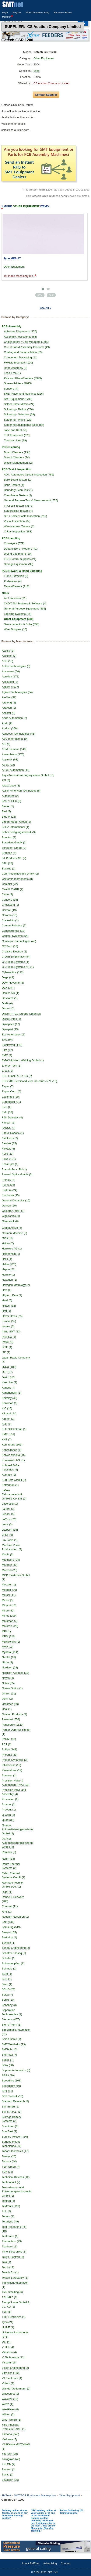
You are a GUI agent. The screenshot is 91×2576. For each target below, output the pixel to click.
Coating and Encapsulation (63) (23, 352)
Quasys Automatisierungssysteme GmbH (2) (17, 1829)
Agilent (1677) (10, 686)
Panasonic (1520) (12, 1724)
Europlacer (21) (11, 1101)
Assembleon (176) (13, 754)
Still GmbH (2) (10, 2106)
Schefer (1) (8, 1958)
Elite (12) (7, 1050)
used (36, 70)
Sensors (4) (11, 388)
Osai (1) (6, 1709)
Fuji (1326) (8, 1184)
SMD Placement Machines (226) (23, 393)
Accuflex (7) (9, 655)
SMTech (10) (9, 2049)
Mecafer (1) (9, 1584)
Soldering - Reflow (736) (19, 409)
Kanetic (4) (8, 1387)
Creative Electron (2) (14, 951)
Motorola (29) (10, 1626)
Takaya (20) (9, 2156)
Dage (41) (8, 977)
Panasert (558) (11, 1719)
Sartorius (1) (9, 1937)
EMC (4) (7, 1055)
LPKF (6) (7, 1534)
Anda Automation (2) (14, 718)
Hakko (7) (8, 1243)
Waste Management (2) (18, 462)
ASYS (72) (8, 764)
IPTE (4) (7, 1347)
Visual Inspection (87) (17, 521)
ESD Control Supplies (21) (20, 559)
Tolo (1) (6, 2262)
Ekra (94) (7, 1039)
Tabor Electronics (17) (15, 2151)
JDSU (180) (9, 1366)
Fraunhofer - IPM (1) (14, 1169)
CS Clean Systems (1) (15, 961)
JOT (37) (7, 1372)
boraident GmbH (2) (14, 847)
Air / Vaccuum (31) (15, 598)
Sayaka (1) (8, 1942)
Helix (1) (7, 1258)
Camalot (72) (10, 884)
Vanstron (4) (9, 2352)
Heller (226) (9, 1264)
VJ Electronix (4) (12, 2378)
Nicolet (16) (9, 1657)
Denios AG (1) (10, 993)
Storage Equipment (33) (18, 564)
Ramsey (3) (9, 1852)
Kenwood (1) (9, 1403)
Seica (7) (7, 1994)
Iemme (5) (8, 1326)
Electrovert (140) (12, 1044)
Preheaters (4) (12, 581)
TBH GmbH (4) (11, 2166)
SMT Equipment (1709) (18, 399)
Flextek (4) (8, 1148)
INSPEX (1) (9, 1336)
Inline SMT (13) (11, 1331)
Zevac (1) (7, 2474)
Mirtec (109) (9, 1615)
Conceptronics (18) (13, 930)
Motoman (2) (9, 1620)
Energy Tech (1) (11, 1065)
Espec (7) (8, 1086)
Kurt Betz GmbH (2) (14, 1479)
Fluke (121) (9, 1159)
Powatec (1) (9, 1775)
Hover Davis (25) (12, 1316)
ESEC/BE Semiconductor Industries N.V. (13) (29, 1081)
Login (5, 12)
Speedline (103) (11, 2080)
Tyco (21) (7, 2322)
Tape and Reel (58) (15, 430)
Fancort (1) (8, 1122)
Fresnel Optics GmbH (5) (17, 1174)
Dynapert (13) (10, 1029)
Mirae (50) (8, 1610)
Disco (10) (8, 1008)
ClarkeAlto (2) (10, 920)
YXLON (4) (8, 2464)
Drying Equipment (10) (17, 553)
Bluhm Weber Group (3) (16, 821)
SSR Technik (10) (12, 2096)
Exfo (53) (7, 1112)
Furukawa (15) (11, 1195)
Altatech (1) (9, 707)
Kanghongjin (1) (11, 1392)
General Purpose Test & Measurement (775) (31, 500)
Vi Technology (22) (13, 2357)
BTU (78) (7, 863)
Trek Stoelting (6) (12, 2292)
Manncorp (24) (11, 1559)
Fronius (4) (8, 1179)
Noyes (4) (8, 1677)
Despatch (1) (9, 998)
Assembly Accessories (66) (20, 336)
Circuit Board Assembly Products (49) (27, 347)
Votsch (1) (8, 2383)
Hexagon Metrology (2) (16, 1285)
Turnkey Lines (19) (15, 440)
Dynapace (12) (11, 1024)
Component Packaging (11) (20, 357)
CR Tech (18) (10, 946)
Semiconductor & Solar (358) (21, 624)
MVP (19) (7, 1646)
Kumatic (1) (9, 1474)
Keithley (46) (9, 1398)
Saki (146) (8, 1922)
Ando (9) (7, 723)
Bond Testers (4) (14, 484)
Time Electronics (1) (14, 2251)
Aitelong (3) (9, 702)
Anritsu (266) (9, 728)
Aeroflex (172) (10, 676)
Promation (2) (10, 1799)
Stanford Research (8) (15, 2101)
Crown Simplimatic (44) (16, 956)
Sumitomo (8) (10, 2126)
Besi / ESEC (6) (11, 801)
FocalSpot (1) (10, 1164)
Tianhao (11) (9, 2246)
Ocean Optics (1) (12, 1688)
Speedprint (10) (11, 2085)
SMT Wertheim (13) (14, 2044)
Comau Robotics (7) (14, 925)
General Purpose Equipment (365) (25, 608)
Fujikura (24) (9, 1190)
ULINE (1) (8, 2327)
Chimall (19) (9, 910)
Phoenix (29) (9, 1754)
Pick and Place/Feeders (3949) (23, 378)
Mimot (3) (7, 1600)
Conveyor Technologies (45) (19, 941)
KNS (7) (6, 1439)
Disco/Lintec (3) (11, 1018)
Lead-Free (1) (12, 373)
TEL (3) (6, 2211)
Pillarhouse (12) (11, 1765)
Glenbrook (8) (10, 1221)
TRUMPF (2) (9, 2297)
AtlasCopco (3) (11, 785)
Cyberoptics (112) (13, 972)
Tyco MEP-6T (12, 258)
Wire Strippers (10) (15, 629)
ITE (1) (6, 1352)
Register (17, 12)
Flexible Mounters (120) (18, 362)
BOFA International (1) (15, 827)
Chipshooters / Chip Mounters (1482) (26, 341)
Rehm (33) (8, 1858)
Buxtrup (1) (8, 868)
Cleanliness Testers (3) (18, 495)
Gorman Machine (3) (14, 1233)
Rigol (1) (7, 1891)
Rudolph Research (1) (15, 1916)
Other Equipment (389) (18, 619)
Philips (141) (9, 1749)
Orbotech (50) (10, 1703)
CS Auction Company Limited (54, 27)
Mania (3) (7, 1554)
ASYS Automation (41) (15, 769)
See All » (45, 308)
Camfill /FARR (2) (12, 889)
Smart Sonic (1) (11, 2039)
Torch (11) (8, 2267)
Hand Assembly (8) (15, 367)
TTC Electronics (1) (13, 2317)
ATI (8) (6, 780)
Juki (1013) (8, 1377)
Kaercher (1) (9, 1382)
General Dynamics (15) (16, 1200)
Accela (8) (8, 650)
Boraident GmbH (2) (14, 842)
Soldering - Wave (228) (18, 419)
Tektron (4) (8, 2200)
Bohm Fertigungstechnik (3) (19, 832)
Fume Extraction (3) (16, 576)
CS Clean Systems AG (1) (18, 967)
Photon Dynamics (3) (14, 1759)
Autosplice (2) (10, 795)
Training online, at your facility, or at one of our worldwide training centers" (15, 2514)
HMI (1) (6, 1310)
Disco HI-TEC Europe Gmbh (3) (21, 1013)
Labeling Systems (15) (17, 613)
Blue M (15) (9, 816)
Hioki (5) (7, 1300)
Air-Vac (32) (9, 697)
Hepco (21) (8, 1269)
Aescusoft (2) (10, 681)
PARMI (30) (9, 1739)
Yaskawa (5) (9, 2439)
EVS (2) (6, 1107)
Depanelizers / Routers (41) (21, 548)
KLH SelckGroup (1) (14, 1429)
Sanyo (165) (9, 1932)
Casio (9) (7, 894)
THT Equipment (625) (17, 435)
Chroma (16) (9, 915)
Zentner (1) (8, 2469)
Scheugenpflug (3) (13, 1963)
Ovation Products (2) (14, 1714)
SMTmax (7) (9, 2054)
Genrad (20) (9, 1205)
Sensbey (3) (9, 2005)
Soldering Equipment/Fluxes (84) (24, 424)
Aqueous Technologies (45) (18, 733)
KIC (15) (7, 1408)
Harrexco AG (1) (12, 1248)
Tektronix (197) (11, 2206)
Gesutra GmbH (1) (13, 1210)
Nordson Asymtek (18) (15, 1672)
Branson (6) (9, 852)
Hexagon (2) (9, 1279)
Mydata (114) (10, 1652)
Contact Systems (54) (15, 935)
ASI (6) (6, 744)
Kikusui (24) (9, 1413)
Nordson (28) (10, 1667)
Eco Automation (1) (13, 1034)
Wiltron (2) (8, 2414)
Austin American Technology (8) (21, 790)
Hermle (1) (8, 1274)
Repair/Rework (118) (16, 586)
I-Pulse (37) (9, 1321)
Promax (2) (8, 1804)
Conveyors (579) (14, 543)
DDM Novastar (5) (13, 982)
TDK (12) (7, 2171)
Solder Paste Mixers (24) (19, 404)
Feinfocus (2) (10, 1138)
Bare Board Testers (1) (18, 479)
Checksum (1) (10, 904)
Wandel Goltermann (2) (16, 2388)
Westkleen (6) (10, 2409)
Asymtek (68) (10, 759)
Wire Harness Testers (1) (19, 526)
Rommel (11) (10, 1906)
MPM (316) (8, 1636)
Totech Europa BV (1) (15, 2277)
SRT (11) (7, 2090)
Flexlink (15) (9, 1143)
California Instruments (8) (17, 878)
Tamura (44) (9, 2161)
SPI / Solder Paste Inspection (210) (25, 516)
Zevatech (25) (10, 2479)
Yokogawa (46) (11, 2459)
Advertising (50, 2563)
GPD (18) (7, 1238)
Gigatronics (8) (11, 1216)
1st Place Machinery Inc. (19, 276)
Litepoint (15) (10, 1529)
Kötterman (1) (10, 1485)
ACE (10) (7, 661)
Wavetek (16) (10, 2398)
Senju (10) (8, 1999)
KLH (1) (6, 1423)
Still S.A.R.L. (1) (11, 2111)
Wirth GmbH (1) (11, 2419)
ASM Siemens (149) (14, 749)
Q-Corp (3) (8, 1814)
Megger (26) (9, 1589)
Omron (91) (9, 1693)
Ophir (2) (7, 1698)
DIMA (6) (7, 1003)
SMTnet (6, 2495)
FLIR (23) (7, 1153)
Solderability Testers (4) (18, 510)
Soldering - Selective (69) (19, 414)
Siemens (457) (11, 2019)
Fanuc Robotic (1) (13, 1133)
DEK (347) (8, 987)
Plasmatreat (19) (12, 1770)
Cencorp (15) (10, 899)
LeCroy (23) (9, 1519)
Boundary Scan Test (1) (18, 490)
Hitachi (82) (9, 1305)
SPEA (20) (8, 2075)
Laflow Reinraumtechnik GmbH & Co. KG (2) (14, 1494)
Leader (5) (8, 1514)
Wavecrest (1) (10, 2393)
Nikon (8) (7, 1662)
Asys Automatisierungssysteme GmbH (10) (28, 775)
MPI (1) (6, 1631)
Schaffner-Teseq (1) (14, 1953)
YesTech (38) (10, 2453)
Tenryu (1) (8, 2216)
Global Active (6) (12, 1227)
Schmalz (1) (9, 1968)
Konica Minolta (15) (13, 1455)
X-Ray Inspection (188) (18, 531)
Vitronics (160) (11, 2372)
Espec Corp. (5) (11, 1091)
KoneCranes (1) (11, 1449)
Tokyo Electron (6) (13, 2256)
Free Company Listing (37, 12)
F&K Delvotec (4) (12, 1117)
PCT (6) (6, 1744)
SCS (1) (6, 1978)
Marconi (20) (9, 1570)
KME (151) (8, 1434)
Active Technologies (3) (16, 666)
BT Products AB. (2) (14, 858)
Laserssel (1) (10, 1503)
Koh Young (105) (12, 1444)
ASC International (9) (14, 738)
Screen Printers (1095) (18, 383)
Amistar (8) (8, 712)
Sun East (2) (9, 2131)
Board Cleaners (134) (17, 452)
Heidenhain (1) (11, 1253)
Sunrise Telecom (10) (15, 2136)
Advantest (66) (11, 671)
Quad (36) (8, 1819)
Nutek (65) (8, 1683)
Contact (65, 2563)
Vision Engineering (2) (15, 2367)
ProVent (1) (9, 1809)
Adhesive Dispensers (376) (20, 331)
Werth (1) (7, 2404)
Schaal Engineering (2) (16, 1947)
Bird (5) (6, 811)
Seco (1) (7, 1984)
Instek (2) (7, 1341)
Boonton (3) (9, 837)
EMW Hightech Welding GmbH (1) (23, 1060)
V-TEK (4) (8, 2347)
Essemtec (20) (11, 1096)
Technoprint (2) (11, 2182)
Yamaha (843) (10, 2434)
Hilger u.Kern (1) (12, 1295)
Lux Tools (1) (9, 1540)
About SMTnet (30, 2563)
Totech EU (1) (10, 2272)
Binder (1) (8, 806)
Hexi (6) (6, 1290)
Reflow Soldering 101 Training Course (71, 2511)
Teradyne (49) (10, 2221)
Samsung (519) (11, 1927)
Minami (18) (9, 1605)
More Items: (25, 206)
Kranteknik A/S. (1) (13, 1460)
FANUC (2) (8, 1127)
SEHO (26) (8, 1989)
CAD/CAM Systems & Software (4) (25, 603)
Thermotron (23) (12, 2241)
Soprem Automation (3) (16, 2070)
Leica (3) (7, 1524)
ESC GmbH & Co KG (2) (17, 1076)
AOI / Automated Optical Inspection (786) (29, 474)
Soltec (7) (8, 2059)
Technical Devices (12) (15, 2177)
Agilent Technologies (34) (17, 692)
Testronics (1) (10, 2236)
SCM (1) (7, 1973)
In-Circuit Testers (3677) (18, 505)
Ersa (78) (7, 1070)
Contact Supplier (46, 94)
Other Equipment (44, 58)
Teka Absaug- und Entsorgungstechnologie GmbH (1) (16, 2191)
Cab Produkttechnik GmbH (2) (20, 873)
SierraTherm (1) (11, 2024)
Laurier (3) (8, 1508)
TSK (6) (6, 2311)
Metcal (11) (8, 1594)
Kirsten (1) (8, 1418)
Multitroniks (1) (11, 1641)
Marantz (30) (9, 1564)
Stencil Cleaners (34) (16, 457)
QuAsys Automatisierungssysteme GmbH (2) (17, 1842)
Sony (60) (8, 2065)
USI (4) (6, 2341)
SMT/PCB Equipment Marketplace (35, 2495)
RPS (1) (6, 1911)
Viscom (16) (9, 2362)
